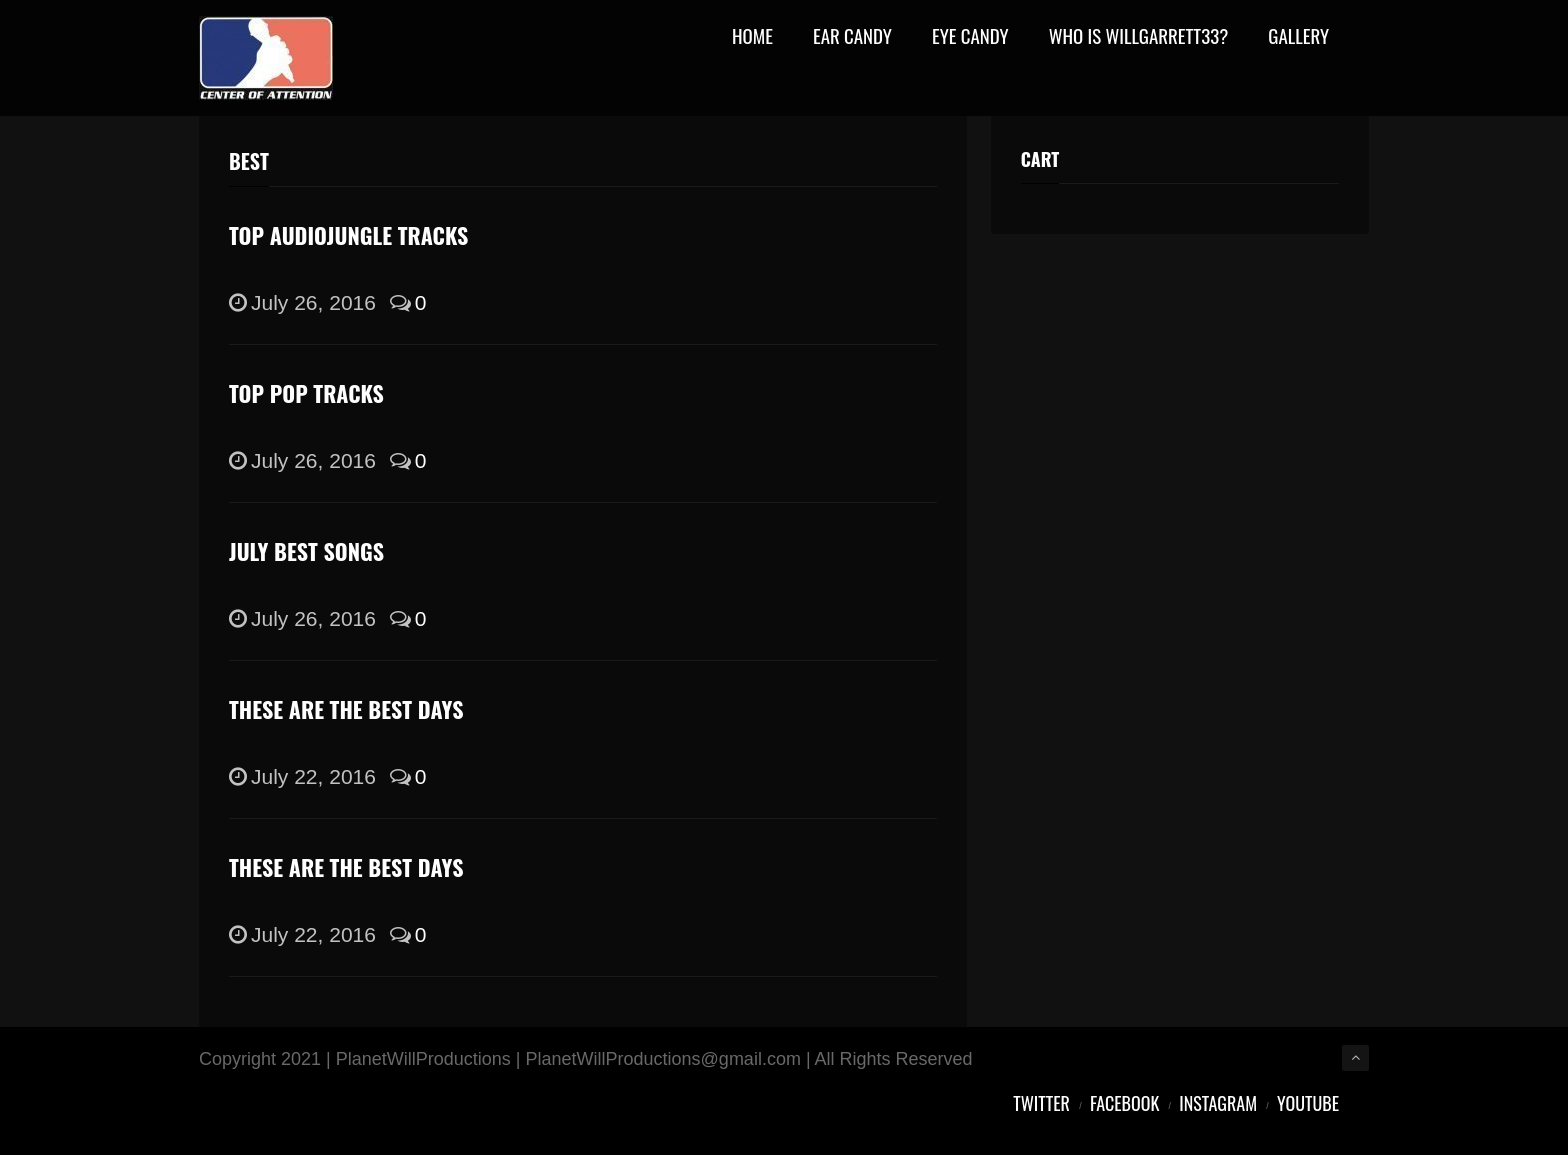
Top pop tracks (306, 393)
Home (752, 37)
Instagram (1218, 1103)
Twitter (1041, 1103)
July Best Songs (306, 551)
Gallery (1298, 37)
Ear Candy (852, 37)
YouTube (1308, 1103)
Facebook (1124, 1103)
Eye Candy (970, 37)
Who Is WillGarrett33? (1139, 37)
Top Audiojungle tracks (348, 235)
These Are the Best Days (346, 709)
